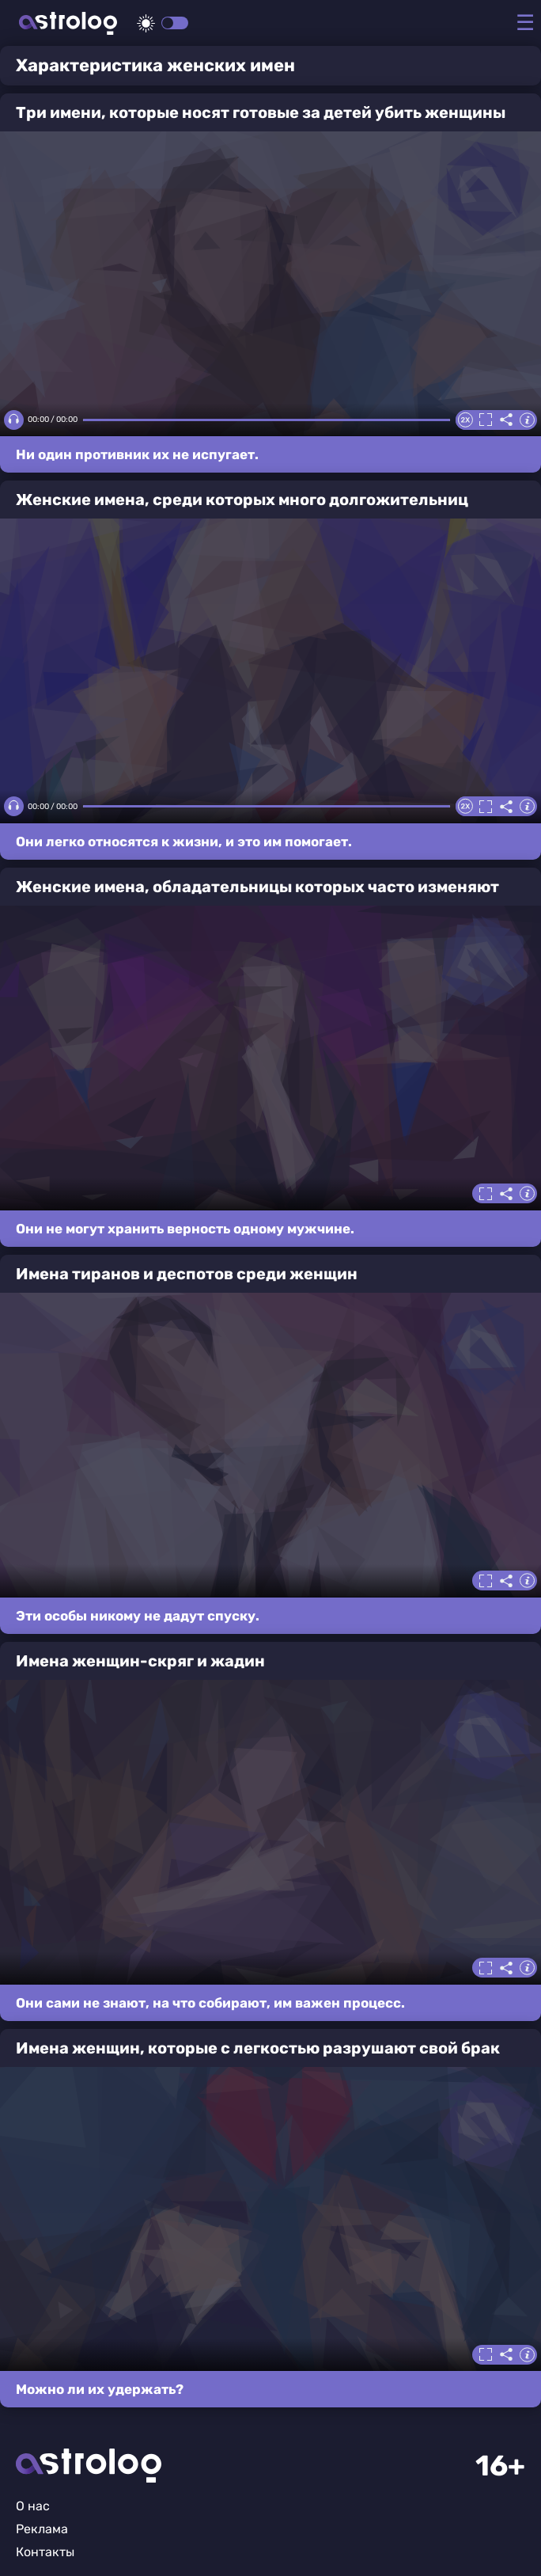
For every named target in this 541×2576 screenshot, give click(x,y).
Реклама (42, 2528)
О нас (33, 2505)
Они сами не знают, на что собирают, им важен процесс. (210, 2003)
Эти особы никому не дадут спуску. (137, 1616)
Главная (88, 2466)
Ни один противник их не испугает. (137, 454)
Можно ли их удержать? (99, 2389)
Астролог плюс (68, 23)
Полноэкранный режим (485, 419)
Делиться (506, 419)
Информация (526, 419)
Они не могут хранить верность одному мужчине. (185, 1229)
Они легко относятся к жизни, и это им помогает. (184, 841)
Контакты (45, 2551)
